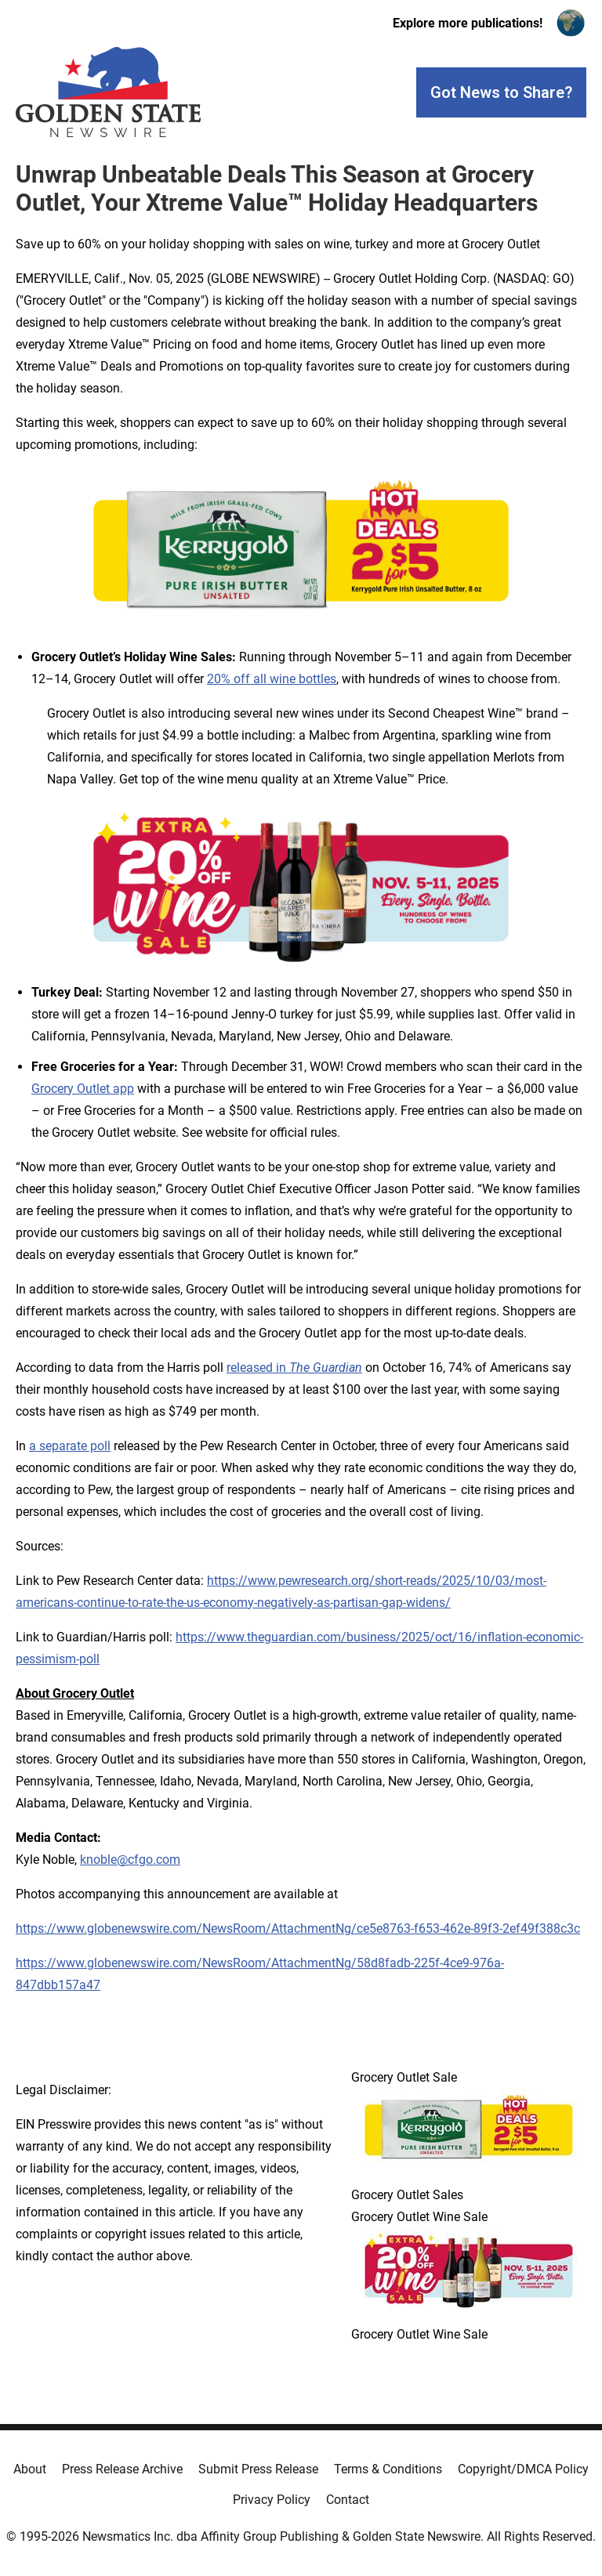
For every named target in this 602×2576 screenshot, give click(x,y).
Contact (347, 2499)
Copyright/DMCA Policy (523, 2469)
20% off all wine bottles (271, 678)
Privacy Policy (271, 2499)
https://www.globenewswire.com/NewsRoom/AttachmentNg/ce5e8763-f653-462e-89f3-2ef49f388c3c (298, 1928)
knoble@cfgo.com (130, 1859)
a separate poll (70, 1445)
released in (294, 1367)
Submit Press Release (258, 2469)
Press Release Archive (122, 2469)
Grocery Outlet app (82, 1088)
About (29, 2469)
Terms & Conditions (388, 2469)
